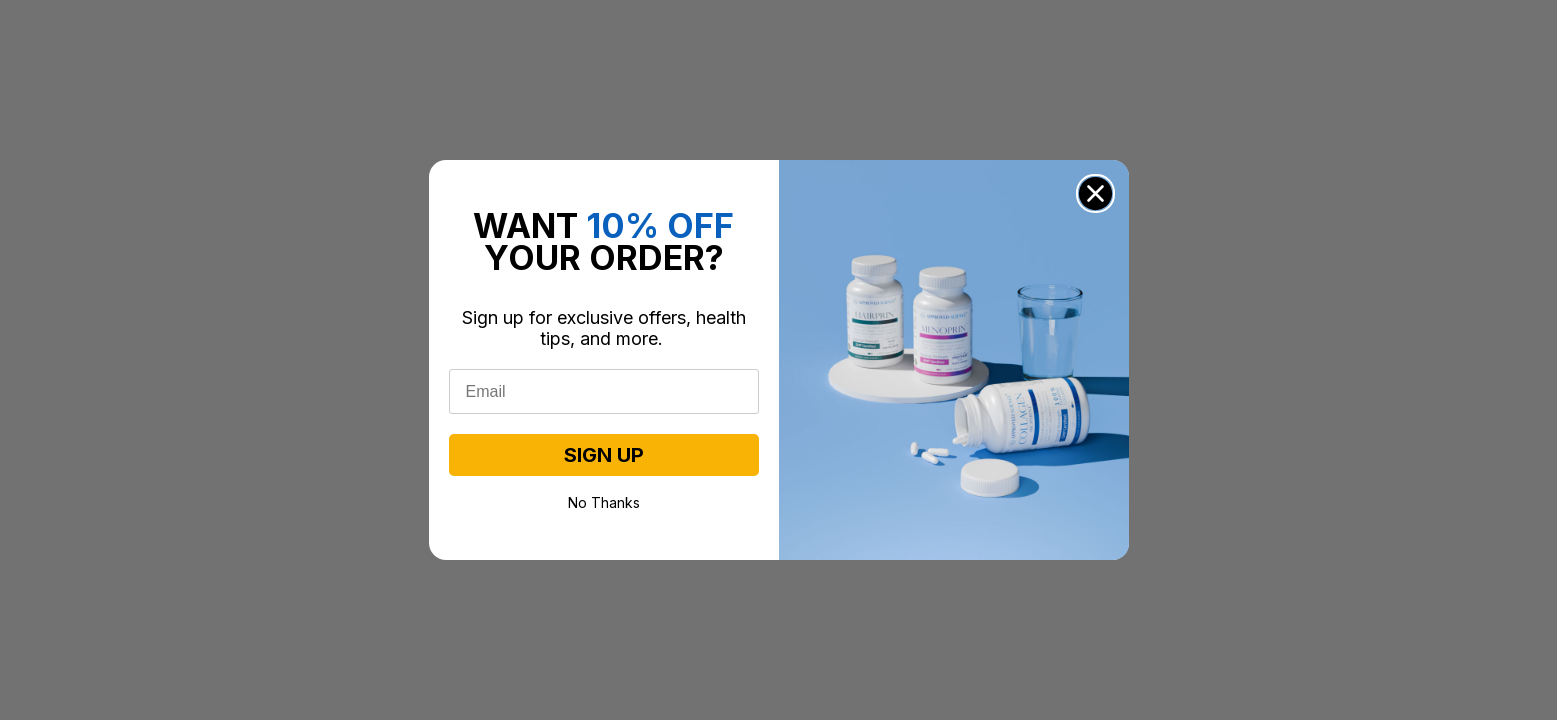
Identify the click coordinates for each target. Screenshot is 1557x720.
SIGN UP (604, 455)
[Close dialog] (1095, 193)
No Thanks (604, 501)
